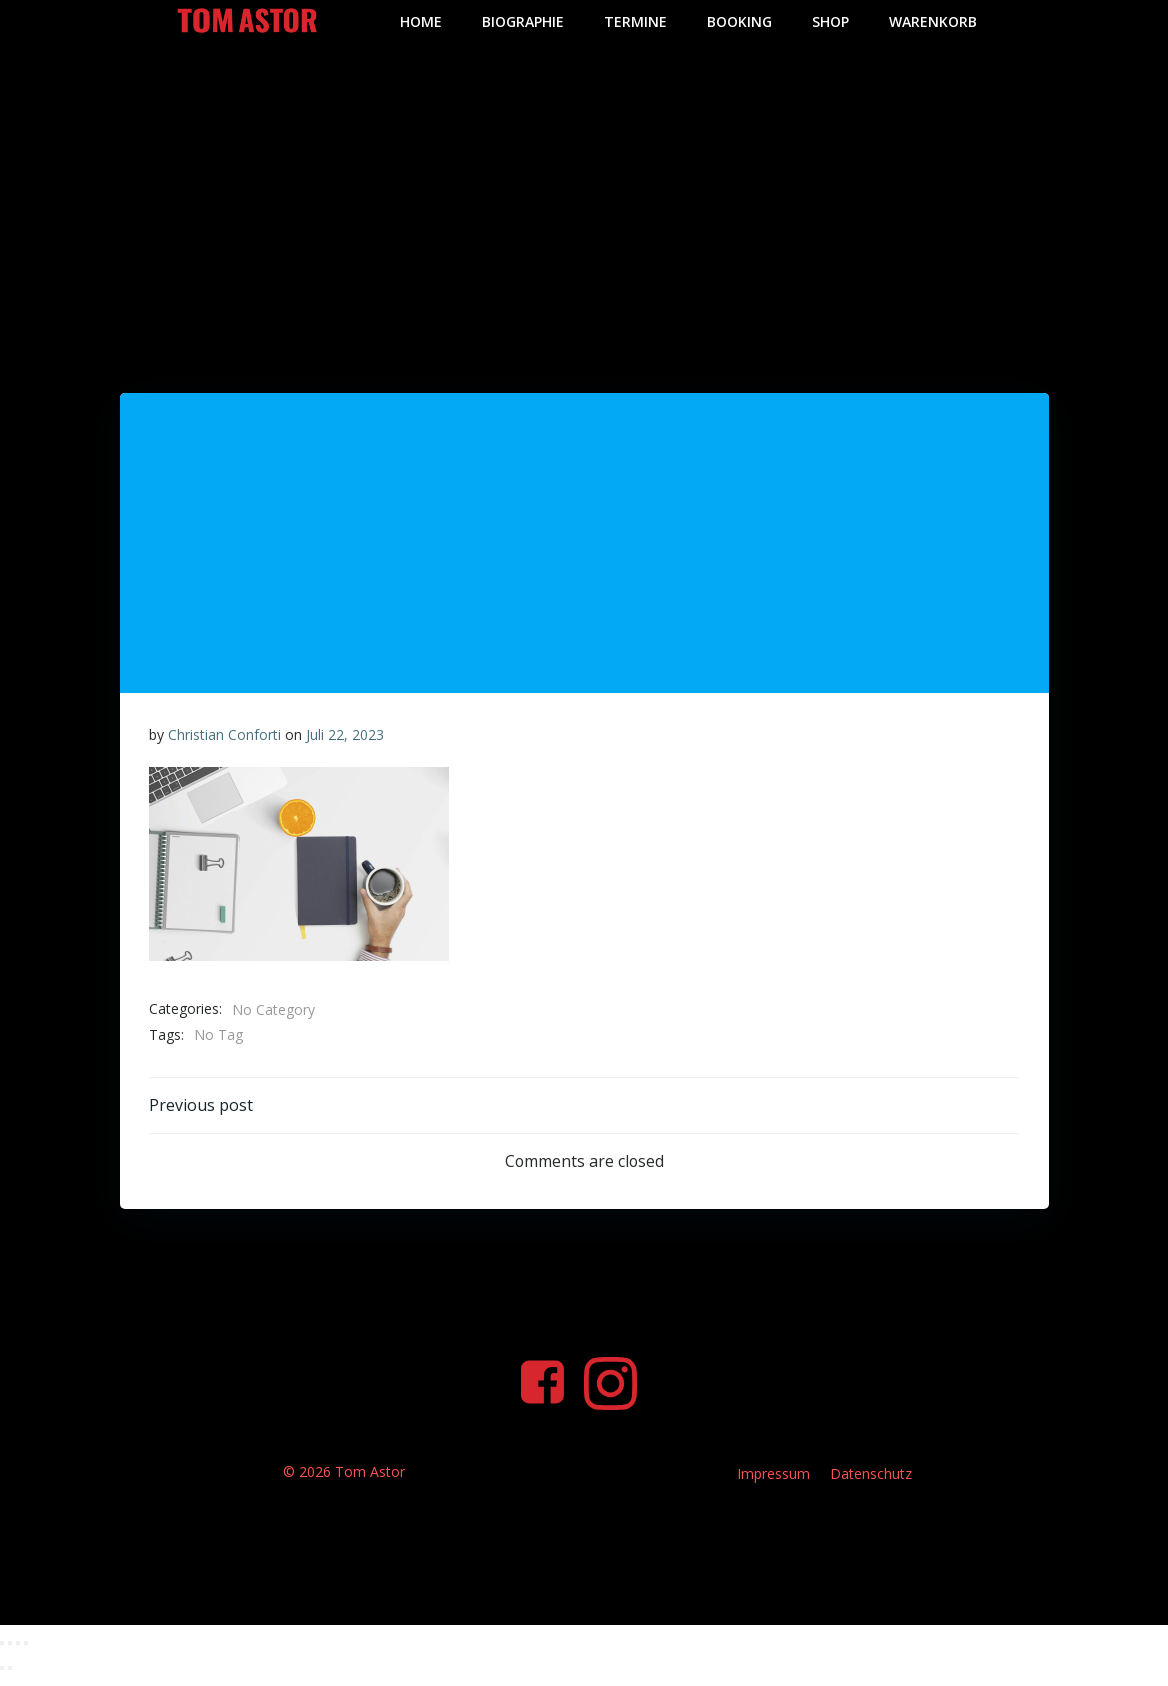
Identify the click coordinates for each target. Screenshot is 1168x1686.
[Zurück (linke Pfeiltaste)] (2, 1679)
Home (421, 20)
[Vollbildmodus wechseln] (10, 1653)
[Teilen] (18, 1653)
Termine (635, 20)
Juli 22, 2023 (345, 733)
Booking (739, 20)
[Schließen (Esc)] (26, 1653)
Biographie (523, 20)
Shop (830, 20)
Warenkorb (933, 20)
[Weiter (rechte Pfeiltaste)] (10, 1679)
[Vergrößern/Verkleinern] (2, 1653)
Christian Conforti (224, 733)
